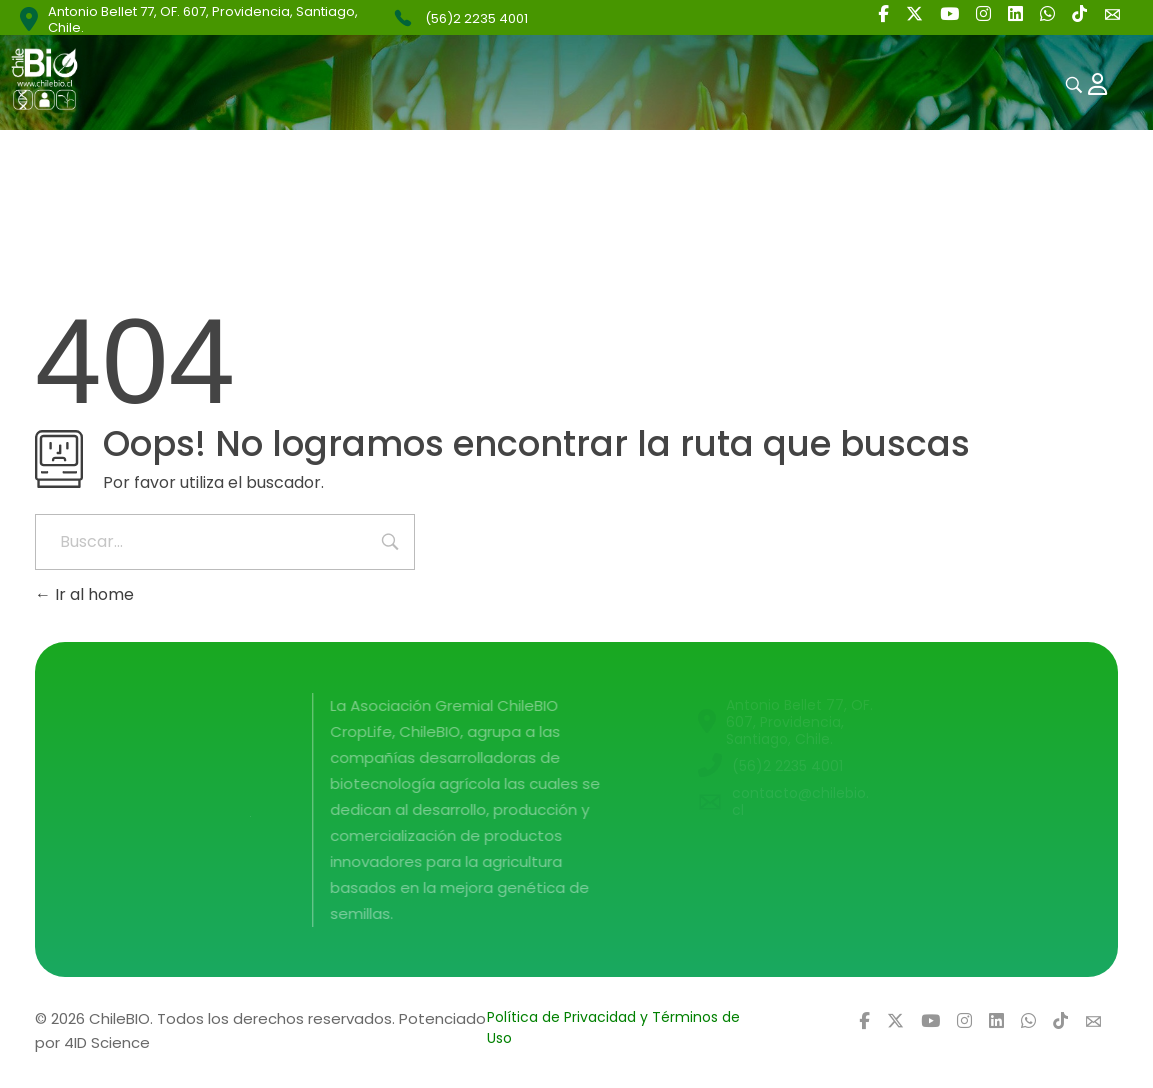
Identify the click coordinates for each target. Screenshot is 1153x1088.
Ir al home (84, 594)
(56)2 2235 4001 (476, 18)
